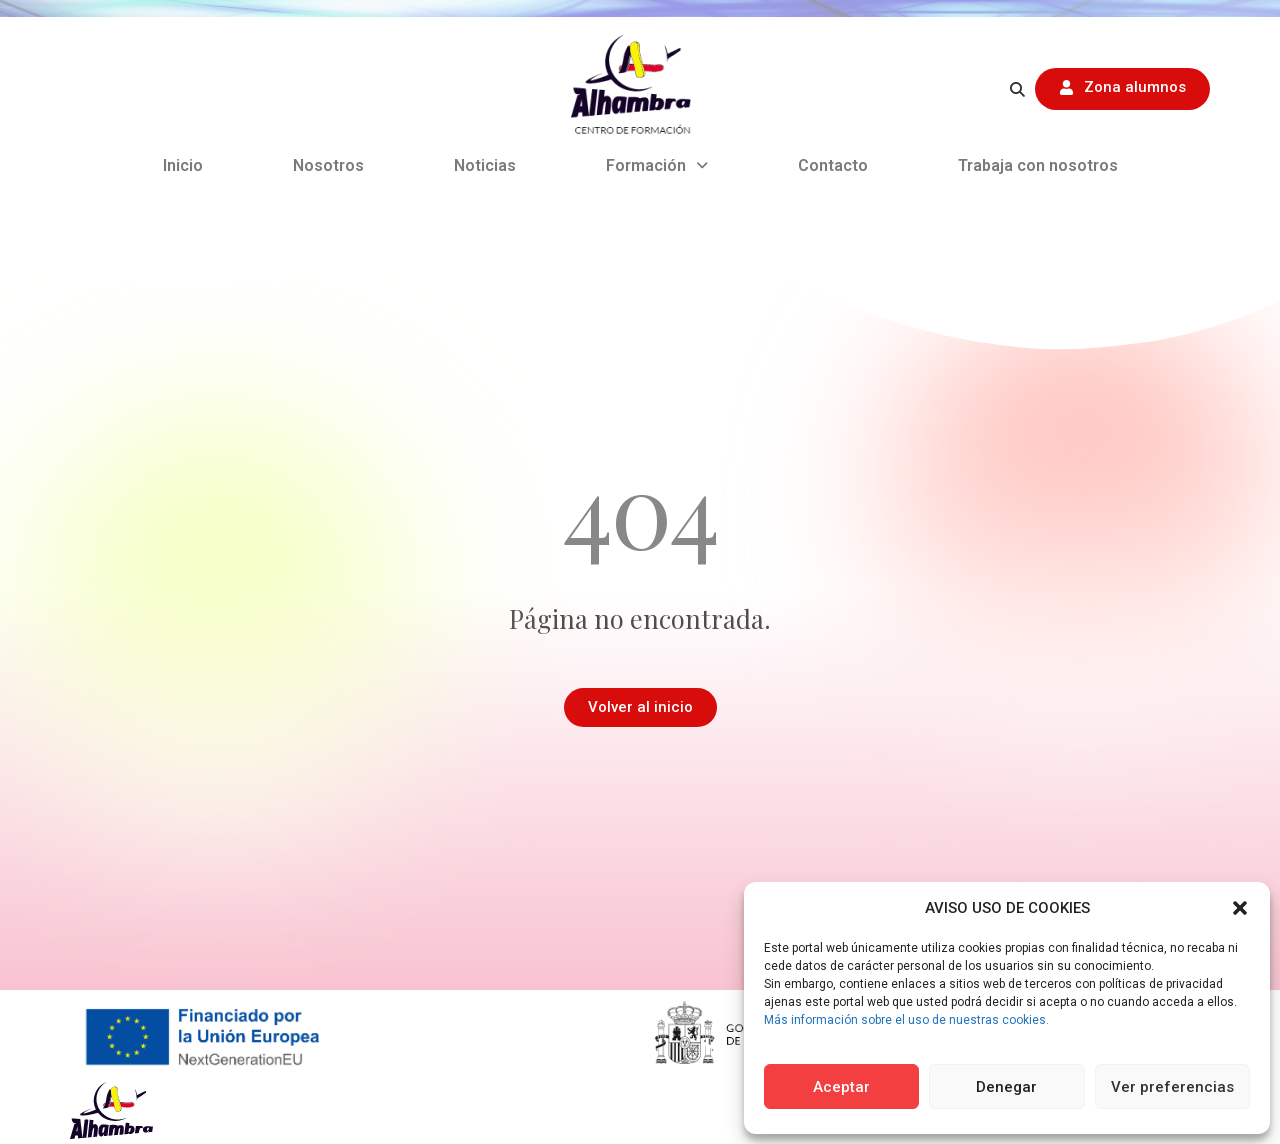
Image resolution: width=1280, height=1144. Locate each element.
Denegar (1006, 1087)
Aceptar (841, 1087)
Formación (657, 165)
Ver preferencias (1172, 1087)
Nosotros (328, 165)
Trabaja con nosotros (1038, 165)
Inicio (183, 165)
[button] (1240, 908)
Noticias (485, 165)
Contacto (833, 165)
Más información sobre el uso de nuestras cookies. (906, 1020)
